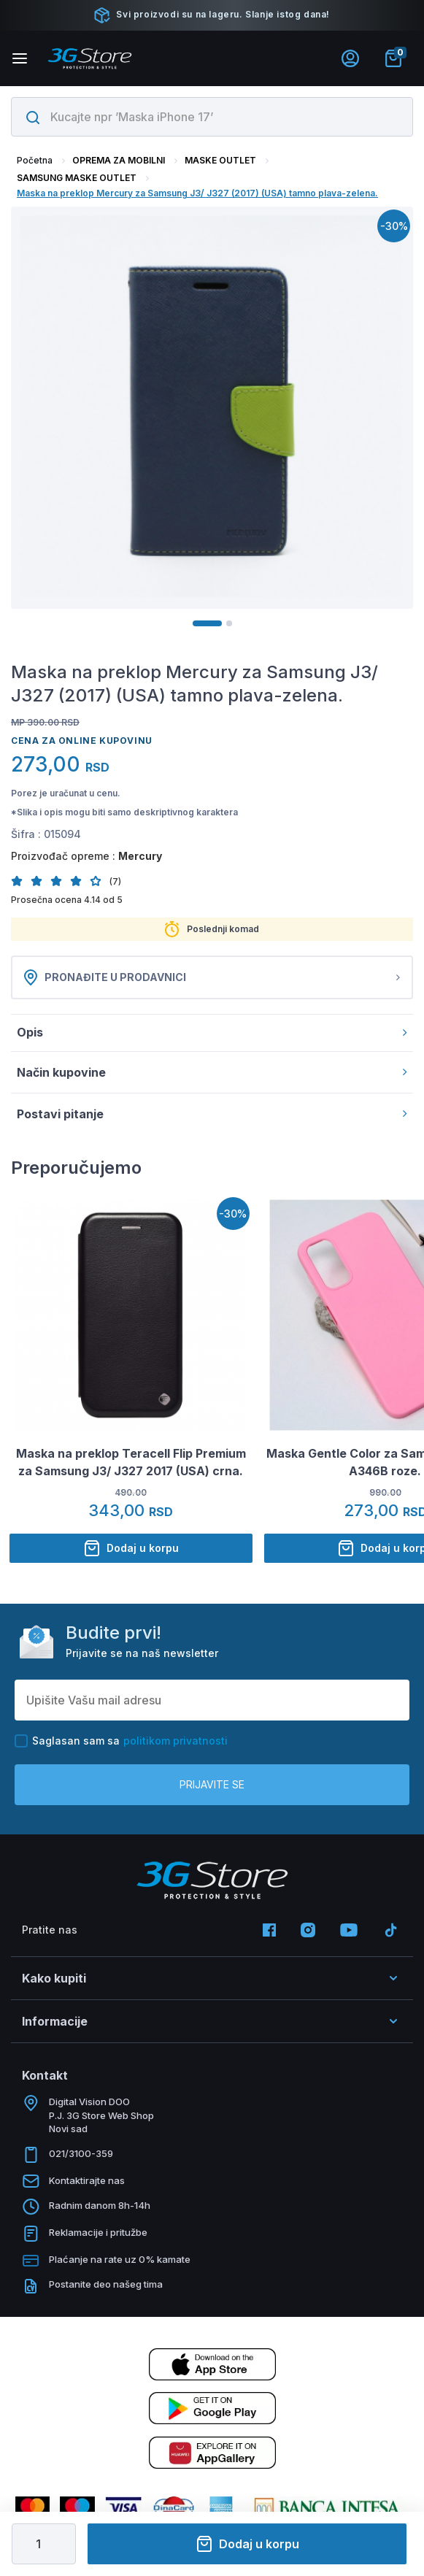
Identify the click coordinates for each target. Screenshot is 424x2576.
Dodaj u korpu (247, 2544)
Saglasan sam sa (121, 1741)
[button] (21, 880)
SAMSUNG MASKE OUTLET (76, 177)
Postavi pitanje (212, 1114)
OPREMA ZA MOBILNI (118, 160)
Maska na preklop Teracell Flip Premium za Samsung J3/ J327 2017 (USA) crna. (131, 1462)
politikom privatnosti (175, 1740)
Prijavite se (212, 1784)
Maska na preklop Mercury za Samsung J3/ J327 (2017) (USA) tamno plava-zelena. (197, 193)
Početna (35, 160)
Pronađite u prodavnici (212, 977)
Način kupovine (212, 1072)
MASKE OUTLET (220, 160)
